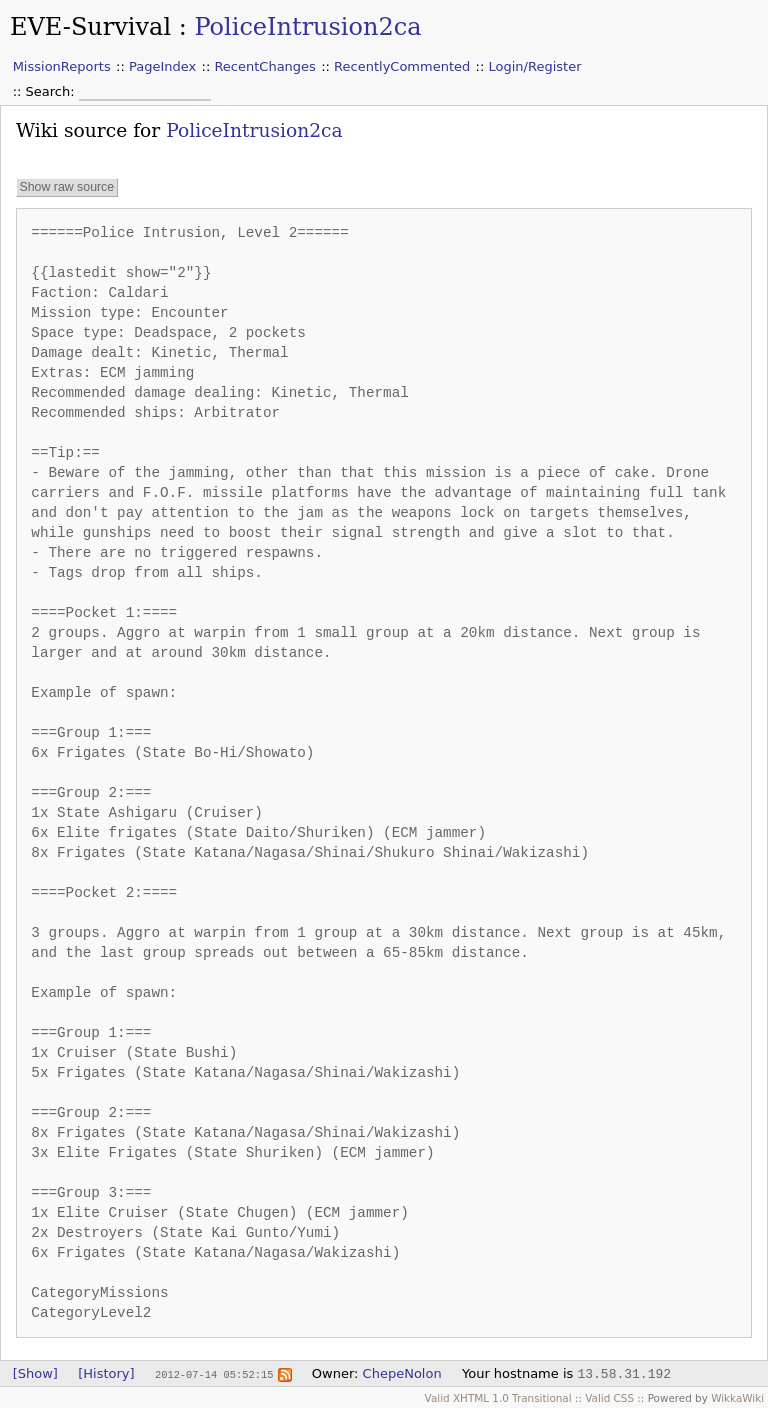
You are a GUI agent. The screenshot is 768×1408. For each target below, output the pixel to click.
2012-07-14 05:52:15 (214, 1374)
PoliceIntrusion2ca (307, 27)
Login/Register (535, 66)
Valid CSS (609, 1398)
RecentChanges (264, 66)
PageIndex (162, 66)
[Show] (35, 1373)
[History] (106, 1373)
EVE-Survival (90, 27)
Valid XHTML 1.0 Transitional (498, 1398)
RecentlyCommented (402, 66)
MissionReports (62, 66)
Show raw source (66, 188)
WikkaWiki (737, 1398)
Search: (52, 91)
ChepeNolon (402, 1373)
